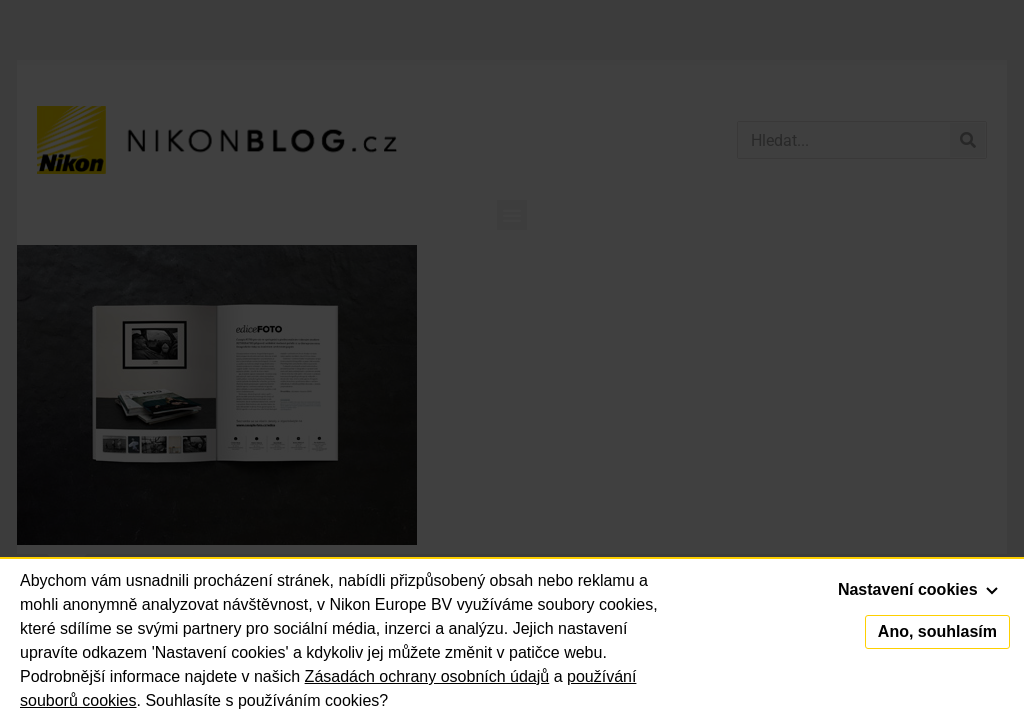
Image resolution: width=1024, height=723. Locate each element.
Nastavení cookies (918, 589)
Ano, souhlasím (937, 631)
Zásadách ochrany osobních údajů (427, 676)
